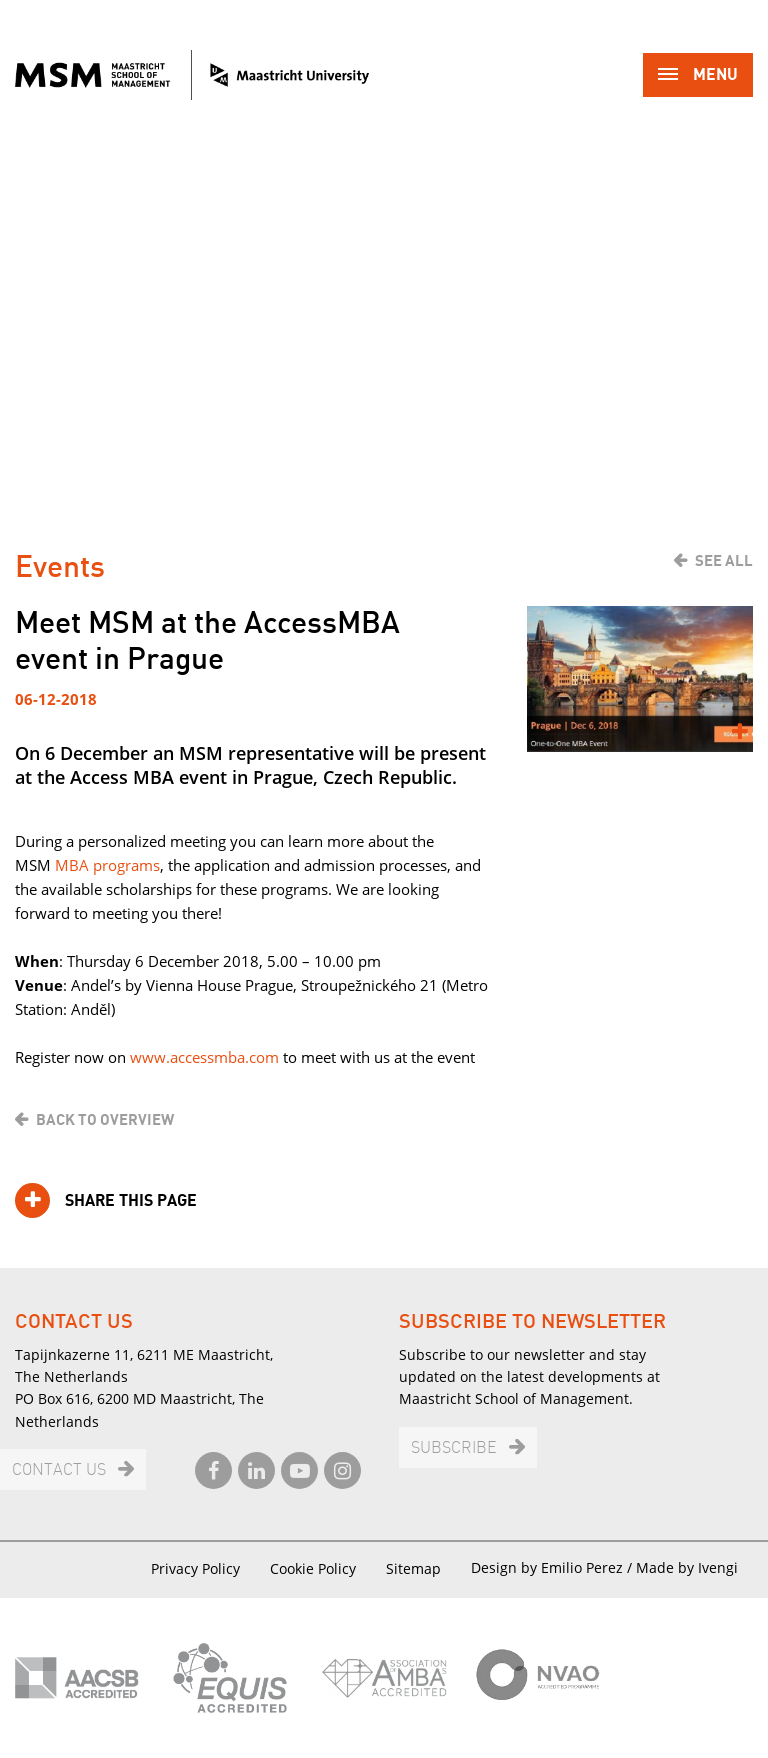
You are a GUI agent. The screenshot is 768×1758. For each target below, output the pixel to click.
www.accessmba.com (204, 1057)
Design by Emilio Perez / (553, 1567)
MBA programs (107, 865)
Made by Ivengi (687, 1567)
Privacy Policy (195, 1568)
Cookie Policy (313, 1568)
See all (724, 561)
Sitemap (413, 1568)
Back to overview (105, 1120)
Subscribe (454, 1448)
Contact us (59, 1470)
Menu (698, 76)
